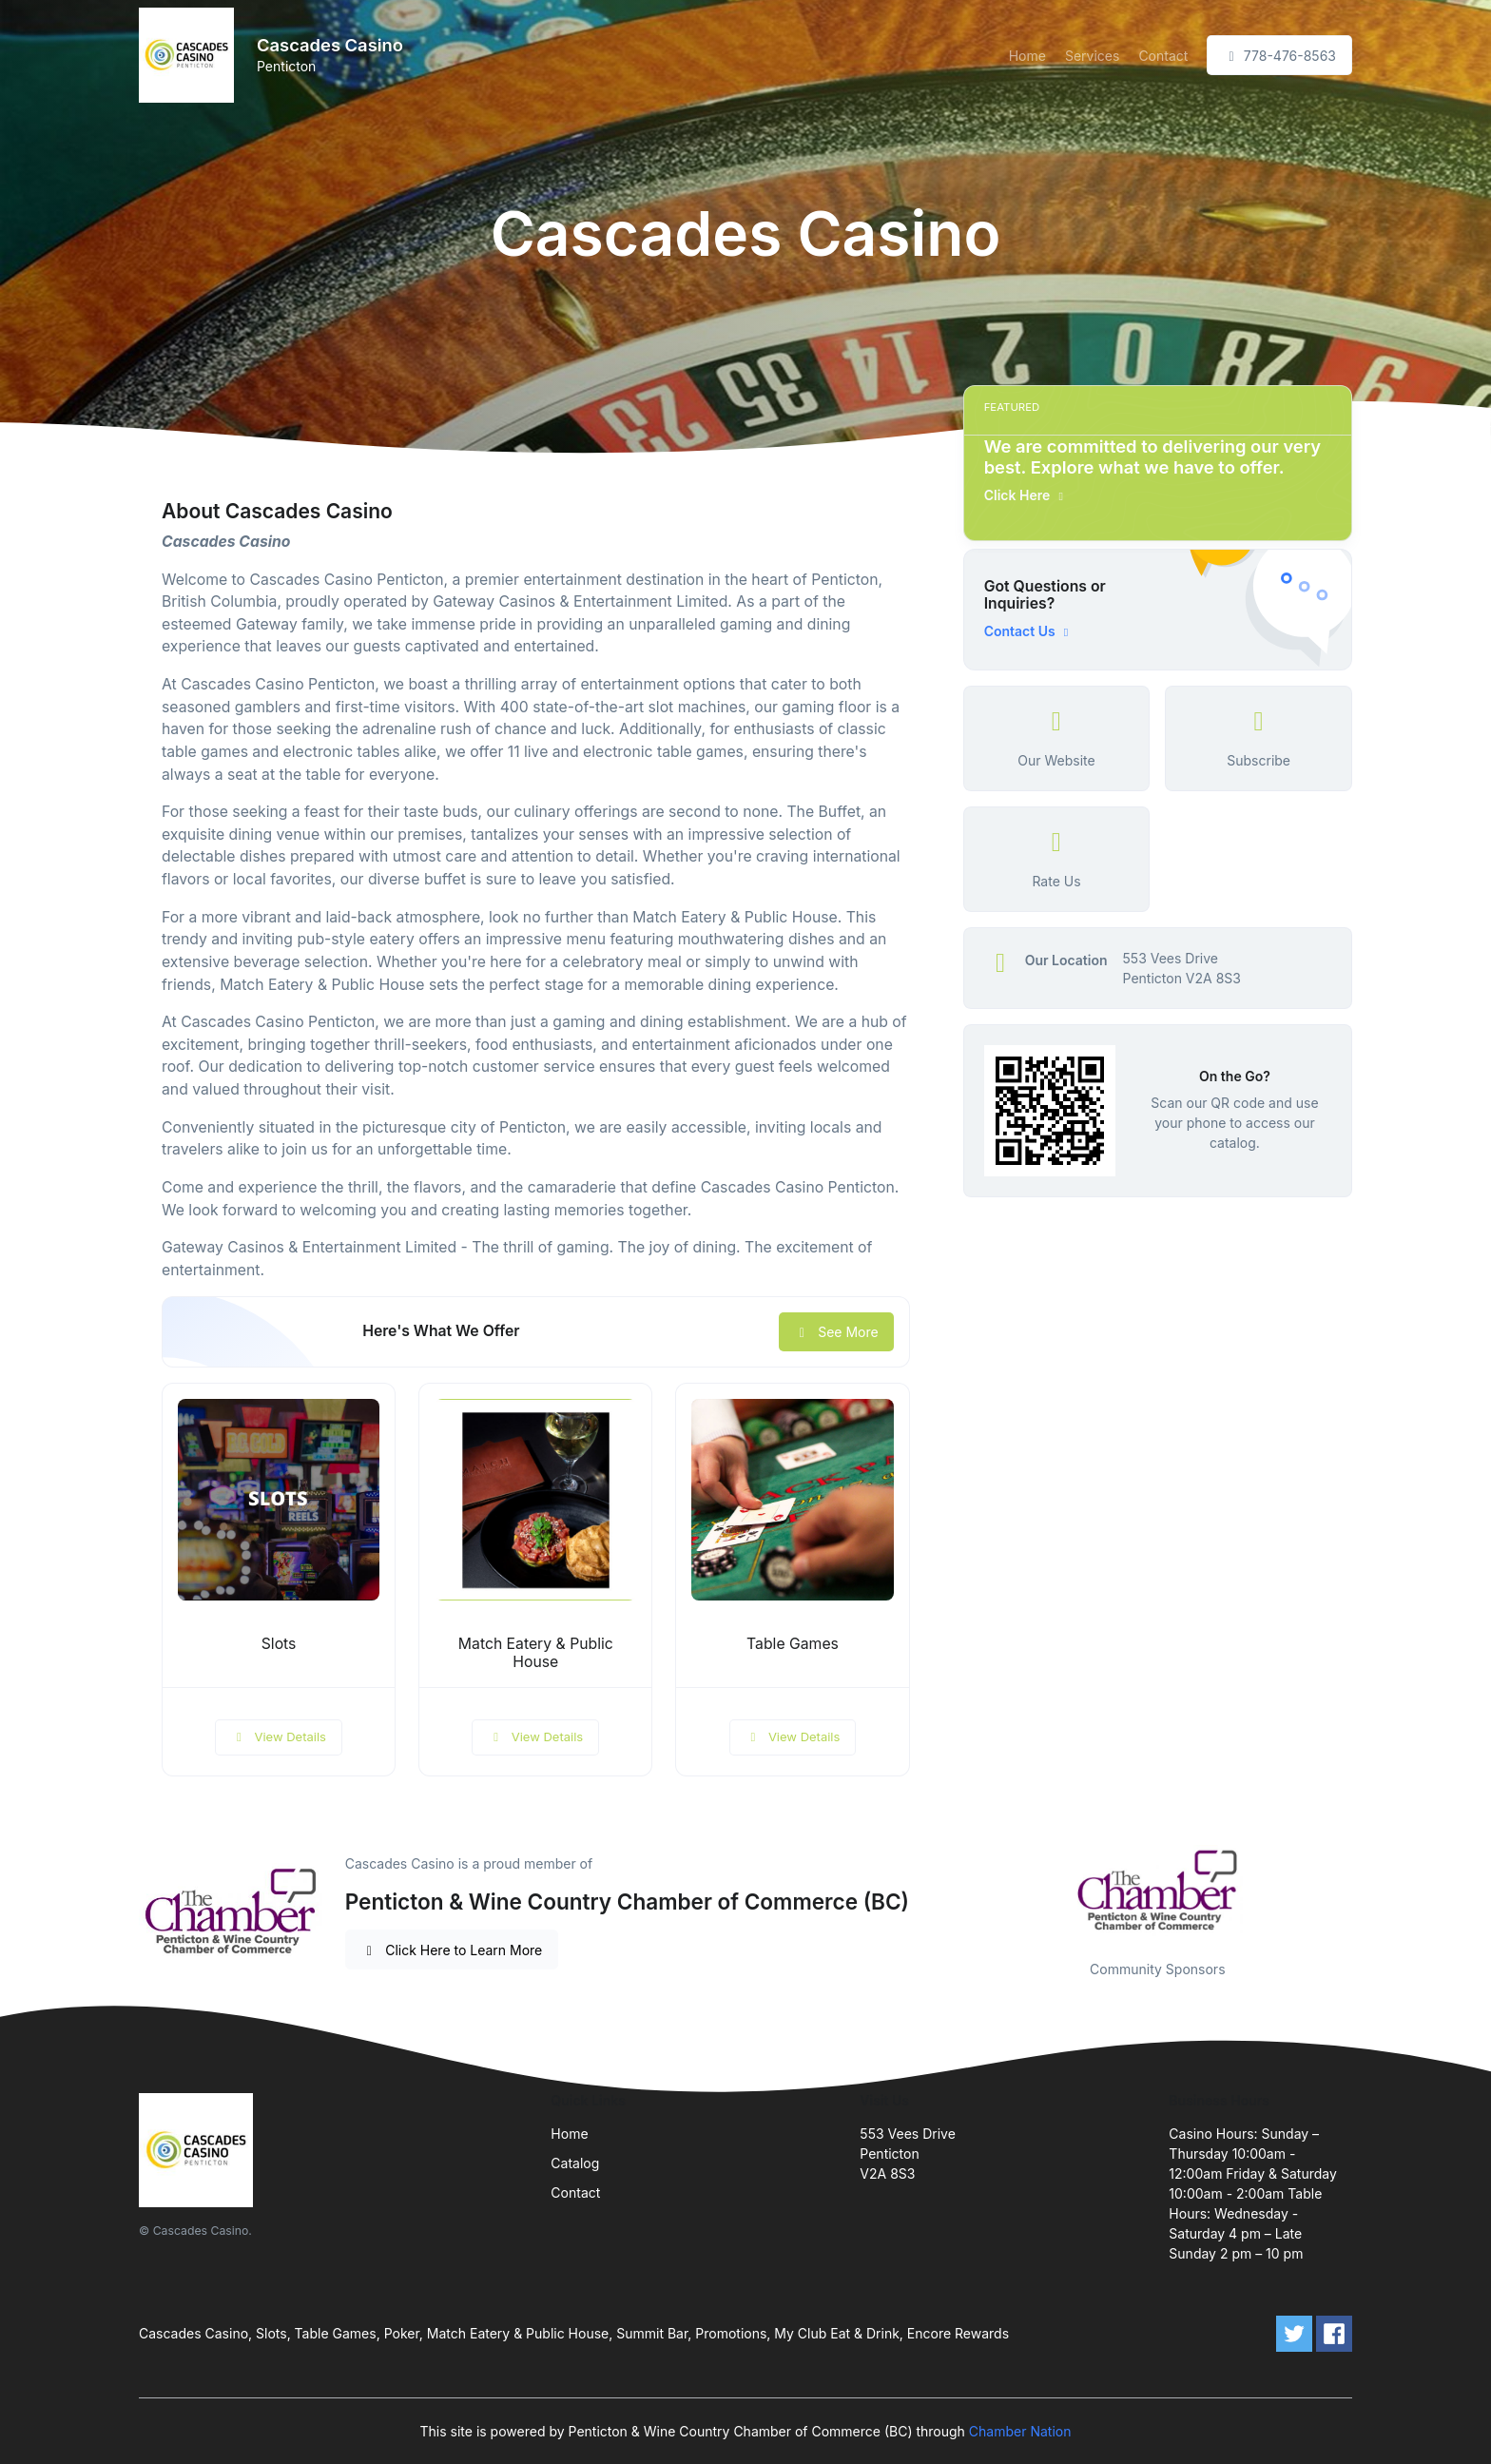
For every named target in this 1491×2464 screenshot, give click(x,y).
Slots (279, 1644)
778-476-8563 (1279, 56)
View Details (278, 1736)
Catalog (575, 2163)
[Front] (190, 55)
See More (836, 1332)
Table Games (792, 1644)
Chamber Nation (1020, 2431)
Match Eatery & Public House (535, 1653)
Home (1027, 56)
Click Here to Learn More (452, 1950)
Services (1092, 56)
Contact (1163, 56)
